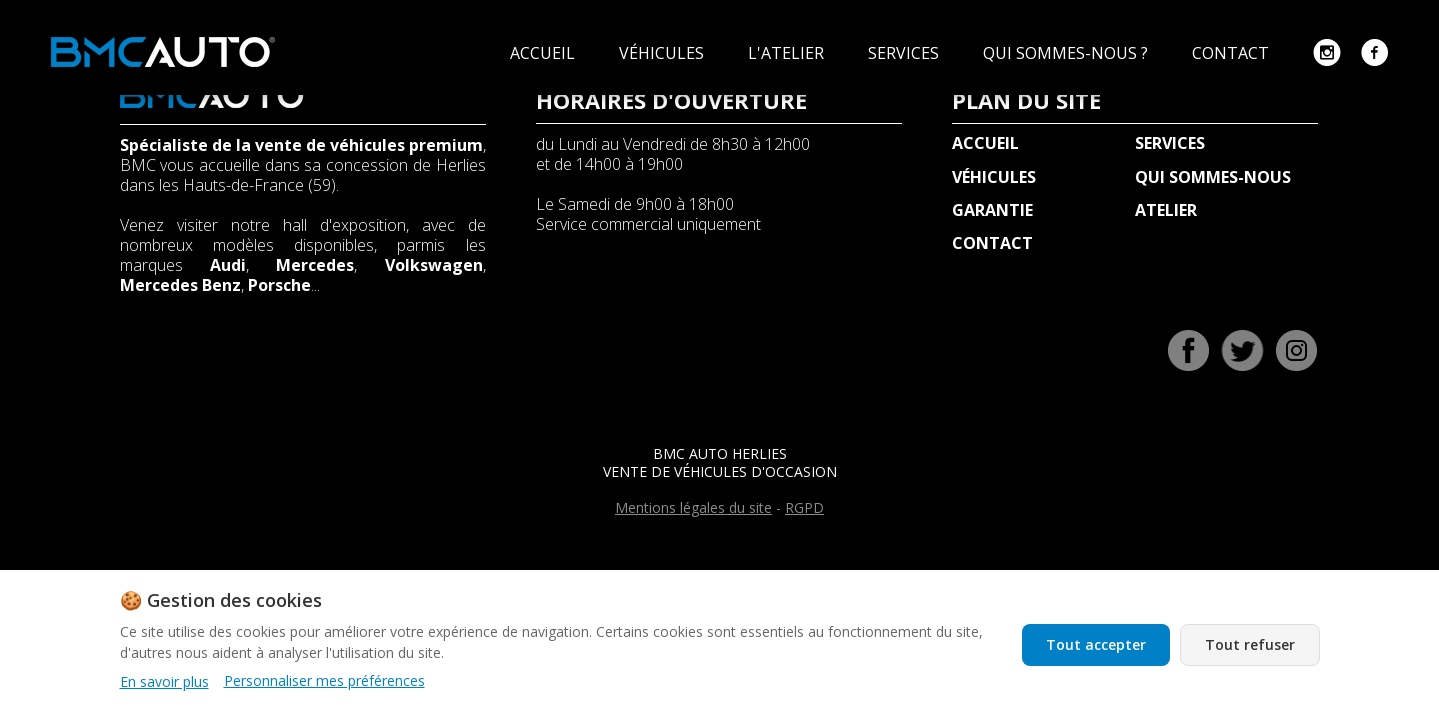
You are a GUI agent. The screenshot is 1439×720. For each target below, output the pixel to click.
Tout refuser (1250, 644)
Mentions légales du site (693, 507)
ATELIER (1166, 210)
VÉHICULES (663, 53)
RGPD (804, 507)
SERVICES (905, 53)
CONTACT (1232, 53)
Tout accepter (1096, 644)
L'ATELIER (788, 53)
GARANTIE (992, 210)
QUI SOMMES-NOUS (1213, 177)
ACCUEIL (544, 53)
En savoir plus (164, 681)
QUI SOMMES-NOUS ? (1067, 53)
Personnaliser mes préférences (324, 681)
